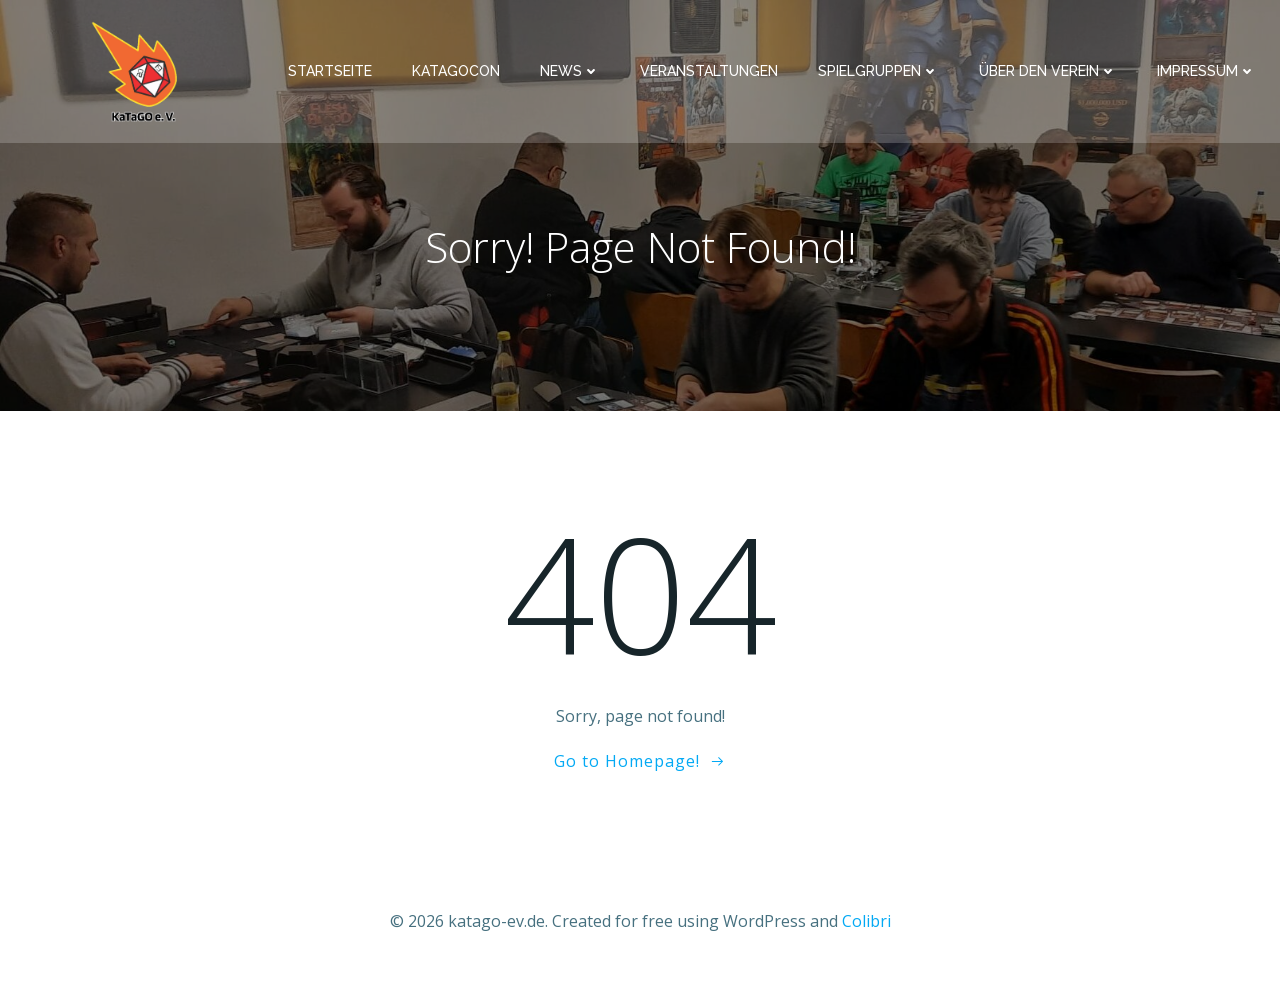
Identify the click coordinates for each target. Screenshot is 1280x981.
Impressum (1206, 71)
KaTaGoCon (456, 71)
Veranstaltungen (709, 71)
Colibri (866, 921)
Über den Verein (1048, 71)
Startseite (330, 71)
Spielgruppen (878, 71)
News (570, 71)
